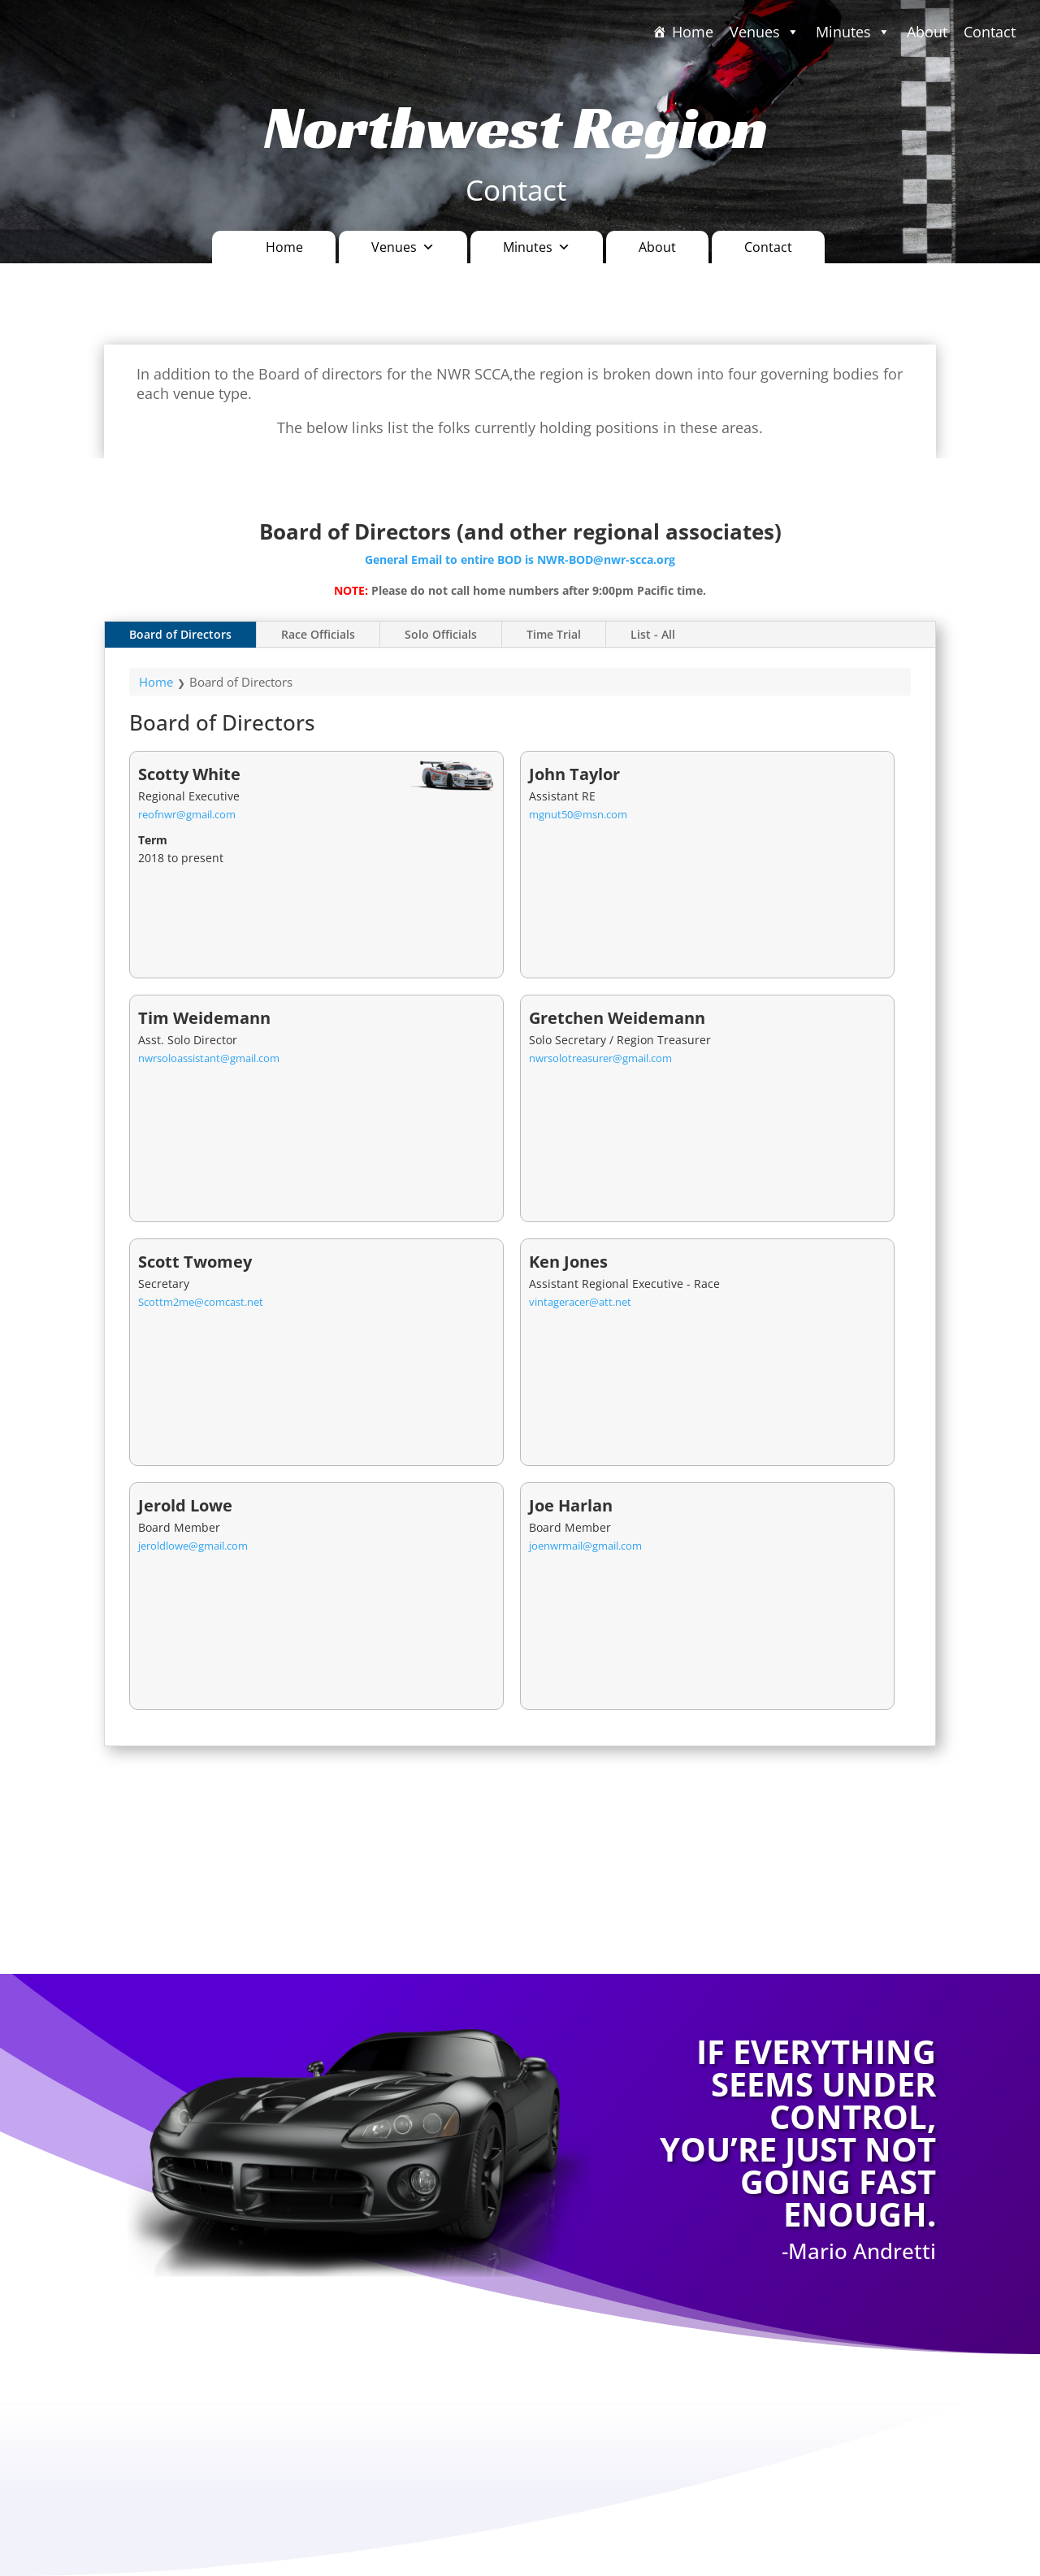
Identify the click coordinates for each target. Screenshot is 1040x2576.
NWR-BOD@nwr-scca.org (606, 559)
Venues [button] (765, 31)
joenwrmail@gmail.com (585, 1545)
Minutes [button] (536, 247)
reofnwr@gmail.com (187, 814)
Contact (990, 31)
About (927, 31)
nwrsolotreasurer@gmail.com (600, 1058)
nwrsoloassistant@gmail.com (209, 1058)
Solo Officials (441, 634)
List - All (652, 634)
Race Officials (318, 634)
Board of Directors (180, 634)
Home (692, 31)
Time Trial (553, 634)
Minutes (853, 31)
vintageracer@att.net (580, 1302)
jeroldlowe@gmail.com (193, 1545)
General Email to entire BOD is (451, 559)
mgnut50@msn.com (578, 814)
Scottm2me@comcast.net (200, 1302)
